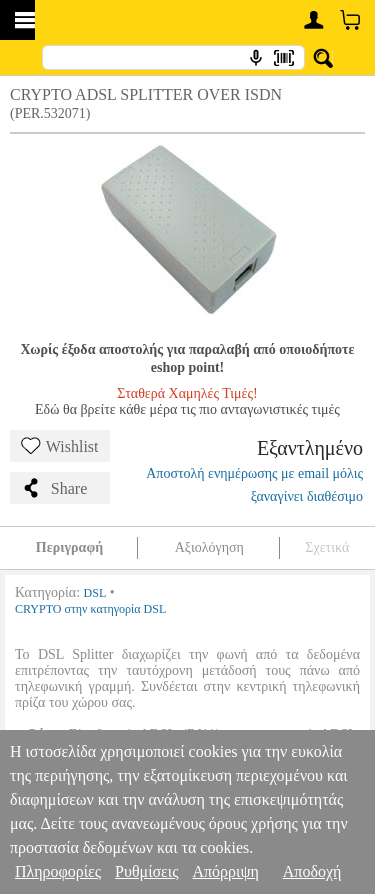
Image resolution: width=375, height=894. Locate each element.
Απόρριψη (225, 871)
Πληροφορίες (58, 871)
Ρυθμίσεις (146, 871)
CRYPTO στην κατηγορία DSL (90, 609)
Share (54, 488)
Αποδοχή (312, 871)
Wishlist (60, 446)
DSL (95, 593)
